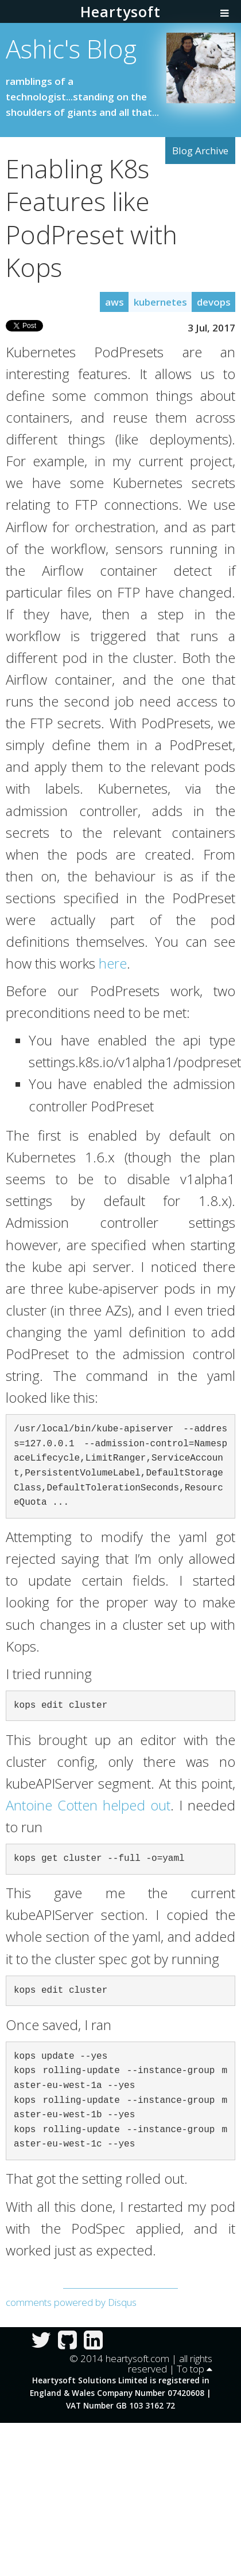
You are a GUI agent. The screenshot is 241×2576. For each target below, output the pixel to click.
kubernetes (160, 302)
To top (194, 2368)
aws (114, 302)
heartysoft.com (137, 2358)
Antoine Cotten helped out (88, 1805)
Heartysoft (120, 11)
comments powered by (71, 2302)
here (113, 963)
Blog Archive (200, 150)
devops (214, 302)
